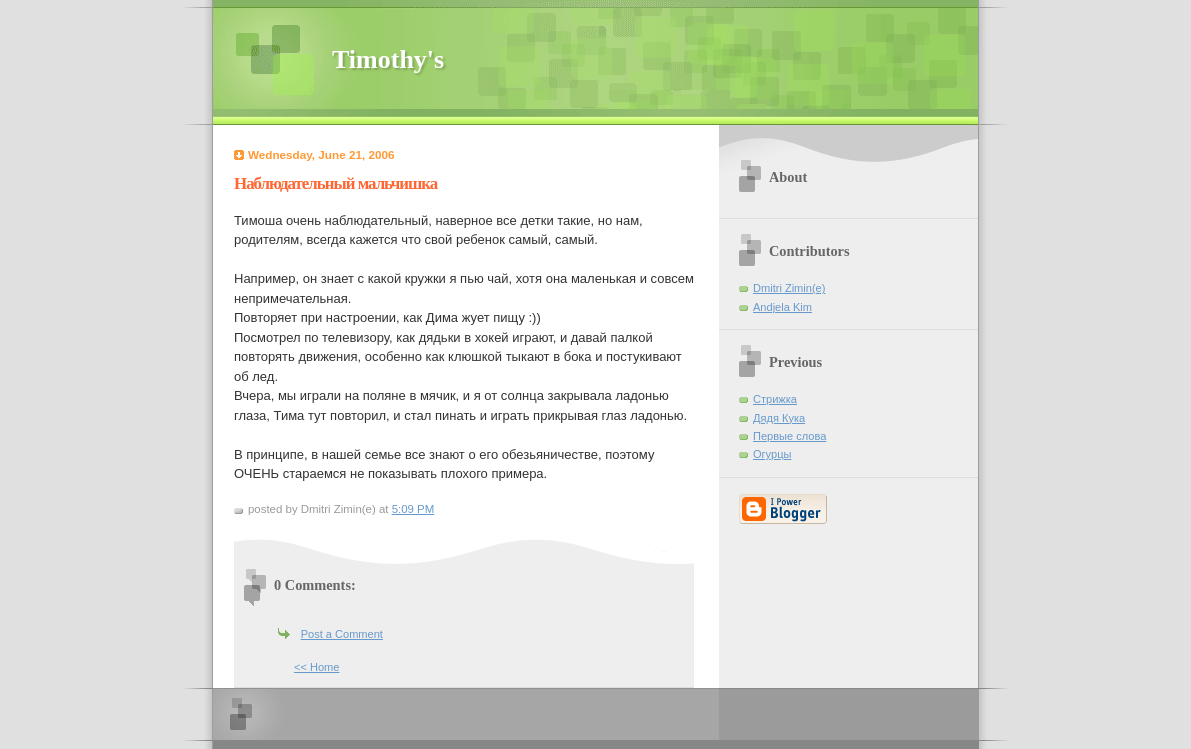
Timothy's (388, 59)
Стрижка (775, 399)
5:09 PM (413, 509)
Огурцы (772, 454)
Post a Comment (342, 634)
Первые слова (789, 436)
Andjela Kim (782, 307)
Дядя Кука (779, 418)
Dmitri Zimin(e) (789, 288)
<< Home (316, 667)
